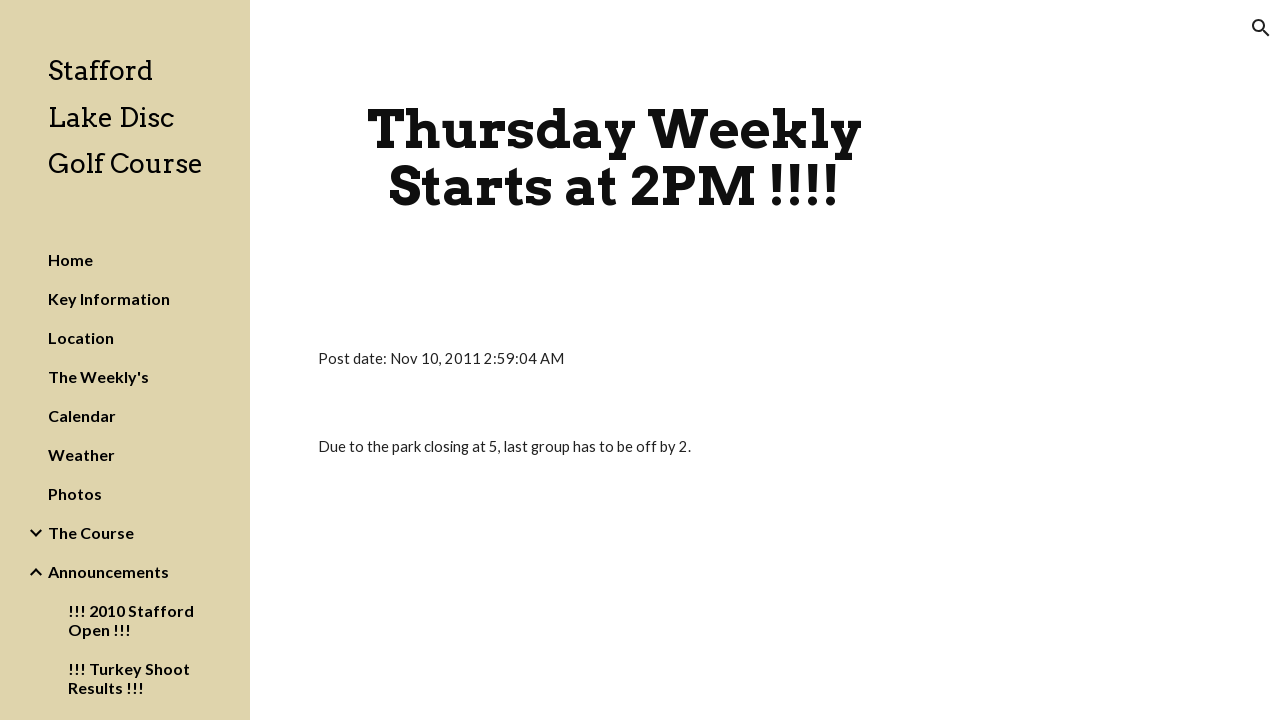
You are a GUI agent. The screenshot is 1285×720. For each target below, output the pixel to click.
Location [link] (81, 337)
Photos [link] (75, 493)
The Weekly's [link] (98, 376)
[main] (615, 157)
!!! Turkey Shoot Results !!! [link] (129, 678)
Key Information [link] (109, 298)
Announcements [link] (108, 571)
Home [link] (70, 259)
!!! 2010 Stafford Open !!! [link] (131, 620)
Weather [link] (81, 454)
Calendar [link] (82, 415)
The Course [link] (91, 532)
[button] (1261, 28)
